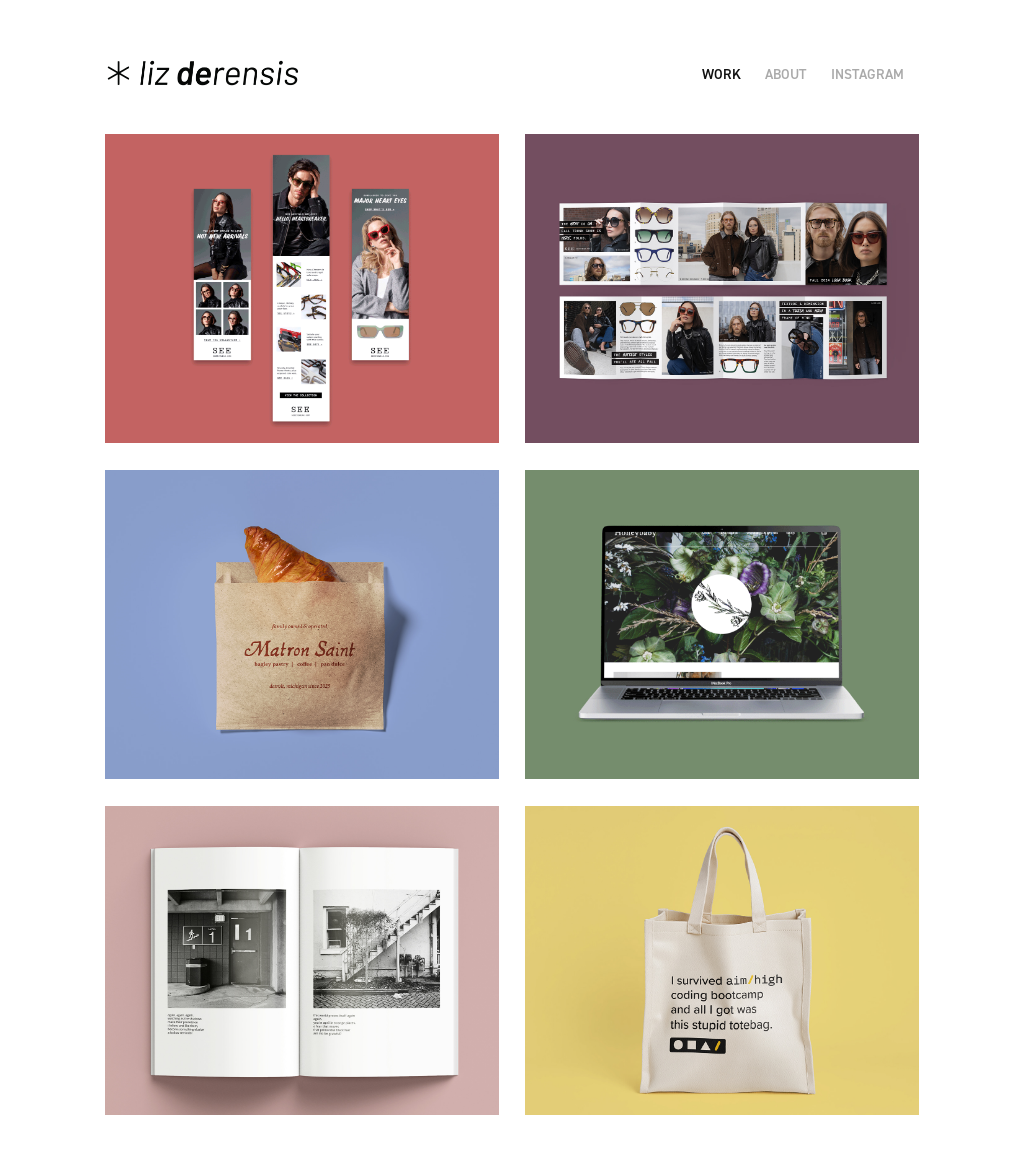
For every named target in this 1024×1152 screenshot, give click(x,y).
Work (721, 74)
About (785, 74)
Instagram (867, 74)
